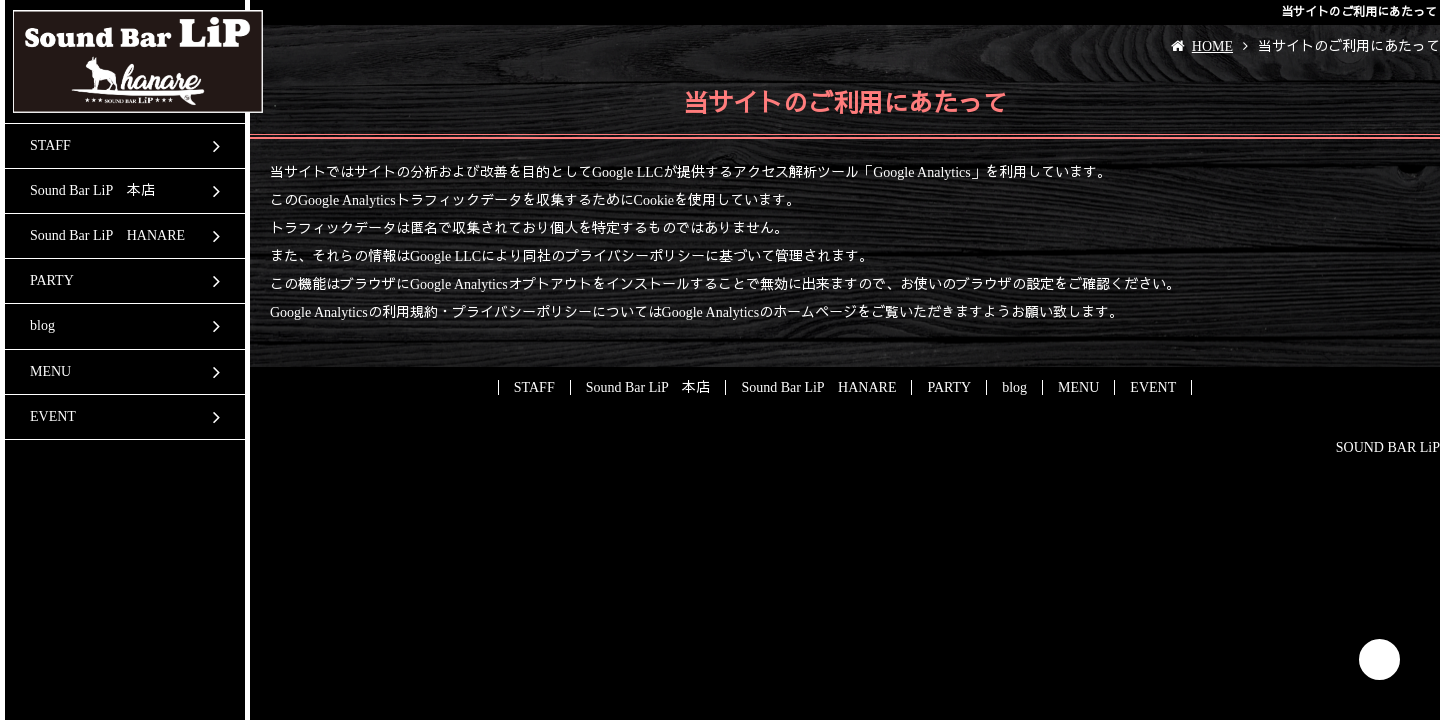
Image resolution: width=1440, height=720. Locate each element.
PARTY (52, 280)
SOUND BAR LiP (1388, 447)
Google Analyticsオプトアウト (501, 284)
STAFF (50, 145)
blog (42, 325)
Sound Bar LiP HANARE (107, 235)
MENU (50, 371)
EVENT (53, 416)
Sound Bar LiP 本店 (92, 190)
